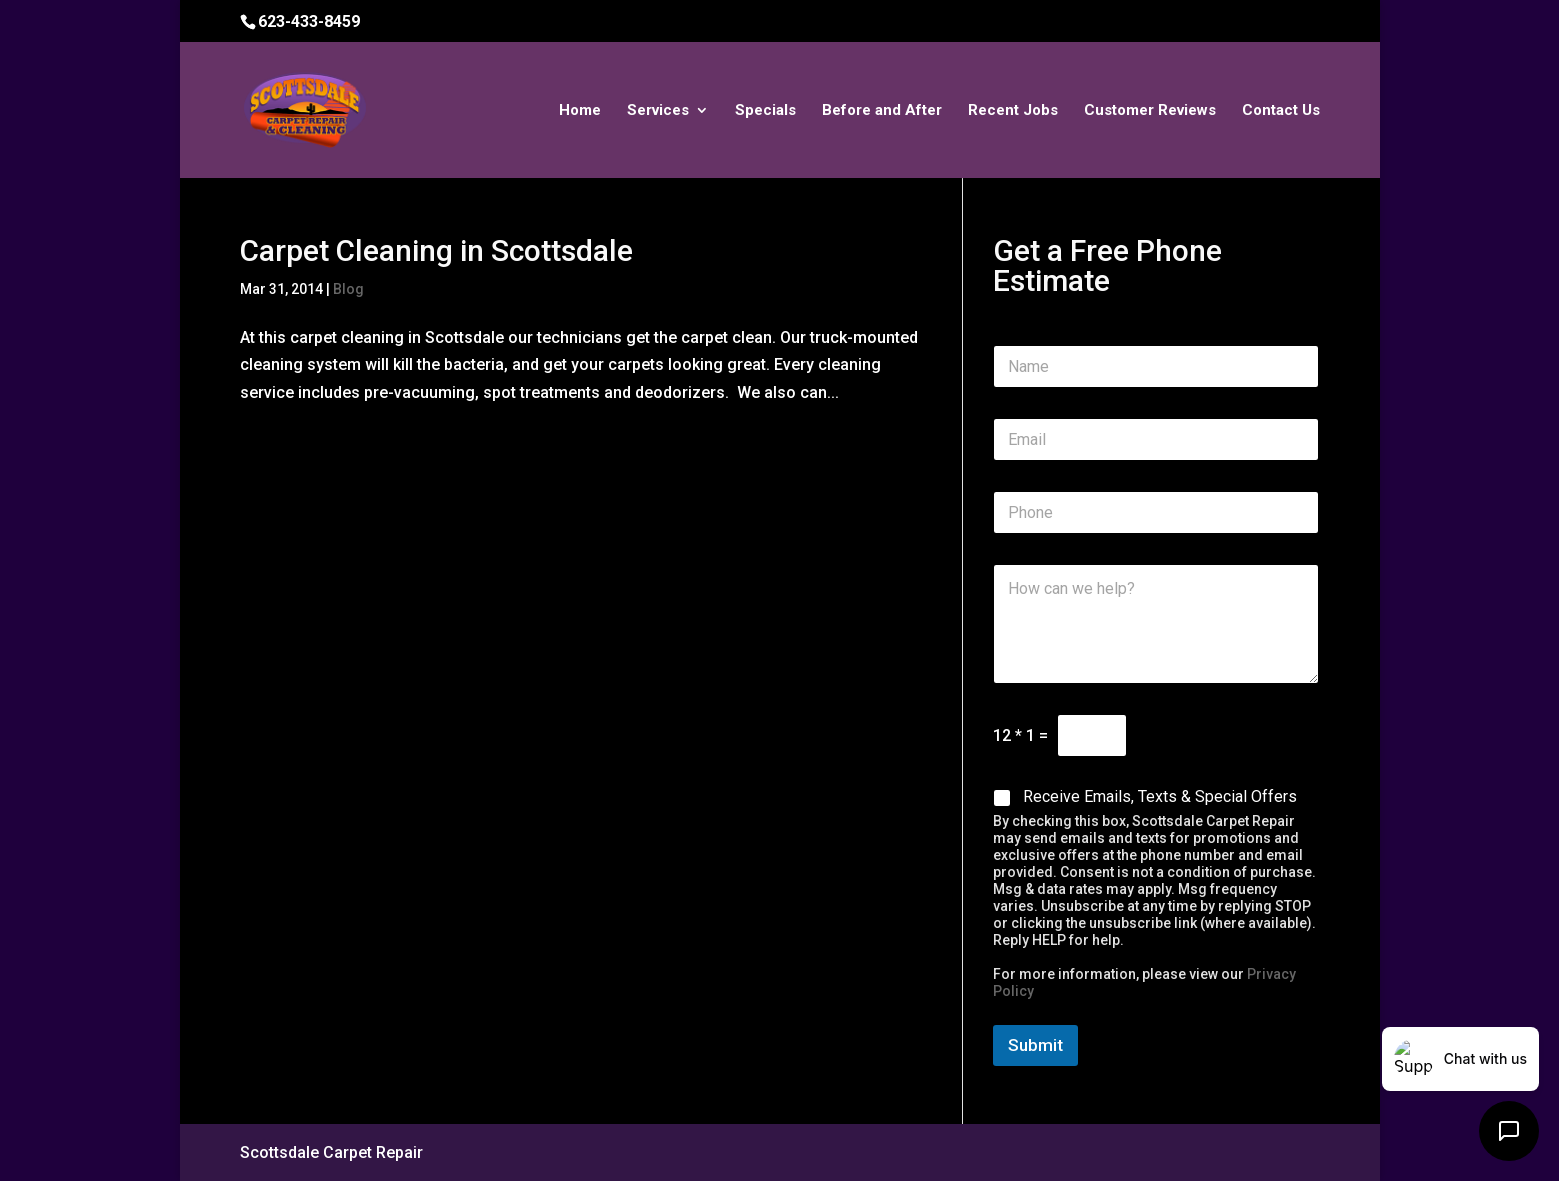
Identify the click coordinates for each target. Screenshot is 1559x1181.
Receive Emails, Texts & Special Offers (1160, 796)
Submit (1035, 1045)
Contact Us (1281, 111)
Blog (348, 289)
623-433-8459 (309, 21)
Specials (765, 111)
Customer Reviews (1150, 111)
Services (658, 111)
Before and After (882, 111)
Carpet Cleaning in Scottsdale (436, 250)
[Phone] (1156, 512)
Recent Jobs (1013, 111)
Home (580, 111)
